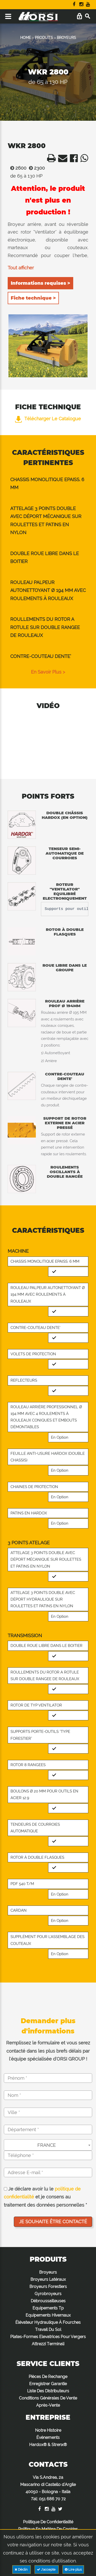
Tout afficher (21, 267)
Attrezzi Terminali (48, 2343)
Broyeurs (48, 2272)
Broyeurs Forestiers (48, 2286)
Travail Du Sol (48, 2329)
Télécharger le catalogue (48, 418)
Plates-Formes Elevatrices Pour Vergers (48, 2336)
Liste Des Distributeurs (48, 2390)
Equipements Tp (48, 2308)
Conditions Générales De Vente (48, 2398)
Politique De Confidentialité (48, 2521)
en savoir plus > (48, 672)
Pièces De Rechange (48, 2376)
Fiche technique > (33, 298)
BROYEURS (66, 38)
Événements (48, 2437)
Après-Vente (48, 2405)
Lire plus (73, 2569)
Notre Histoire (48, 2430)
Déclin (21, 2569)
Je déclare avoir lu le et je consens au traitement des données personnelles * (45, 2197)
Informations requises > (40, 283)
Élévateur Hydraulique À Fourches (48, 2322)
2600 (17, 168)
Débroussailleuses (48, 2300)
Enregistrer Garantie (48, 2383)
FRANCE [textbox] (46, 2145)
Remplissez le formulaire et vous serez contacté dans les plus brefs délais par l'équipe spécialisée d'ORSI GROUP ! (48, 2051)
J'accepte (46, 2569)
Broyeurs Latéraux (48, 2279)
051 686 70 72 (52, 2498)
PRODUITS (44, 38)
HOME (25, 38)
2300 (35, 168)
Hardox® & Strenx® (48, 2444)
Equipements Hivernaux (48, 2315)
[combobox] (48, 2145)
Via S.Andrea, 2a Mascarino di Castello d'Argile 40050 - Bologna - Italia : (48, 2488)
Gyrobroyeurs (48, 2293)
